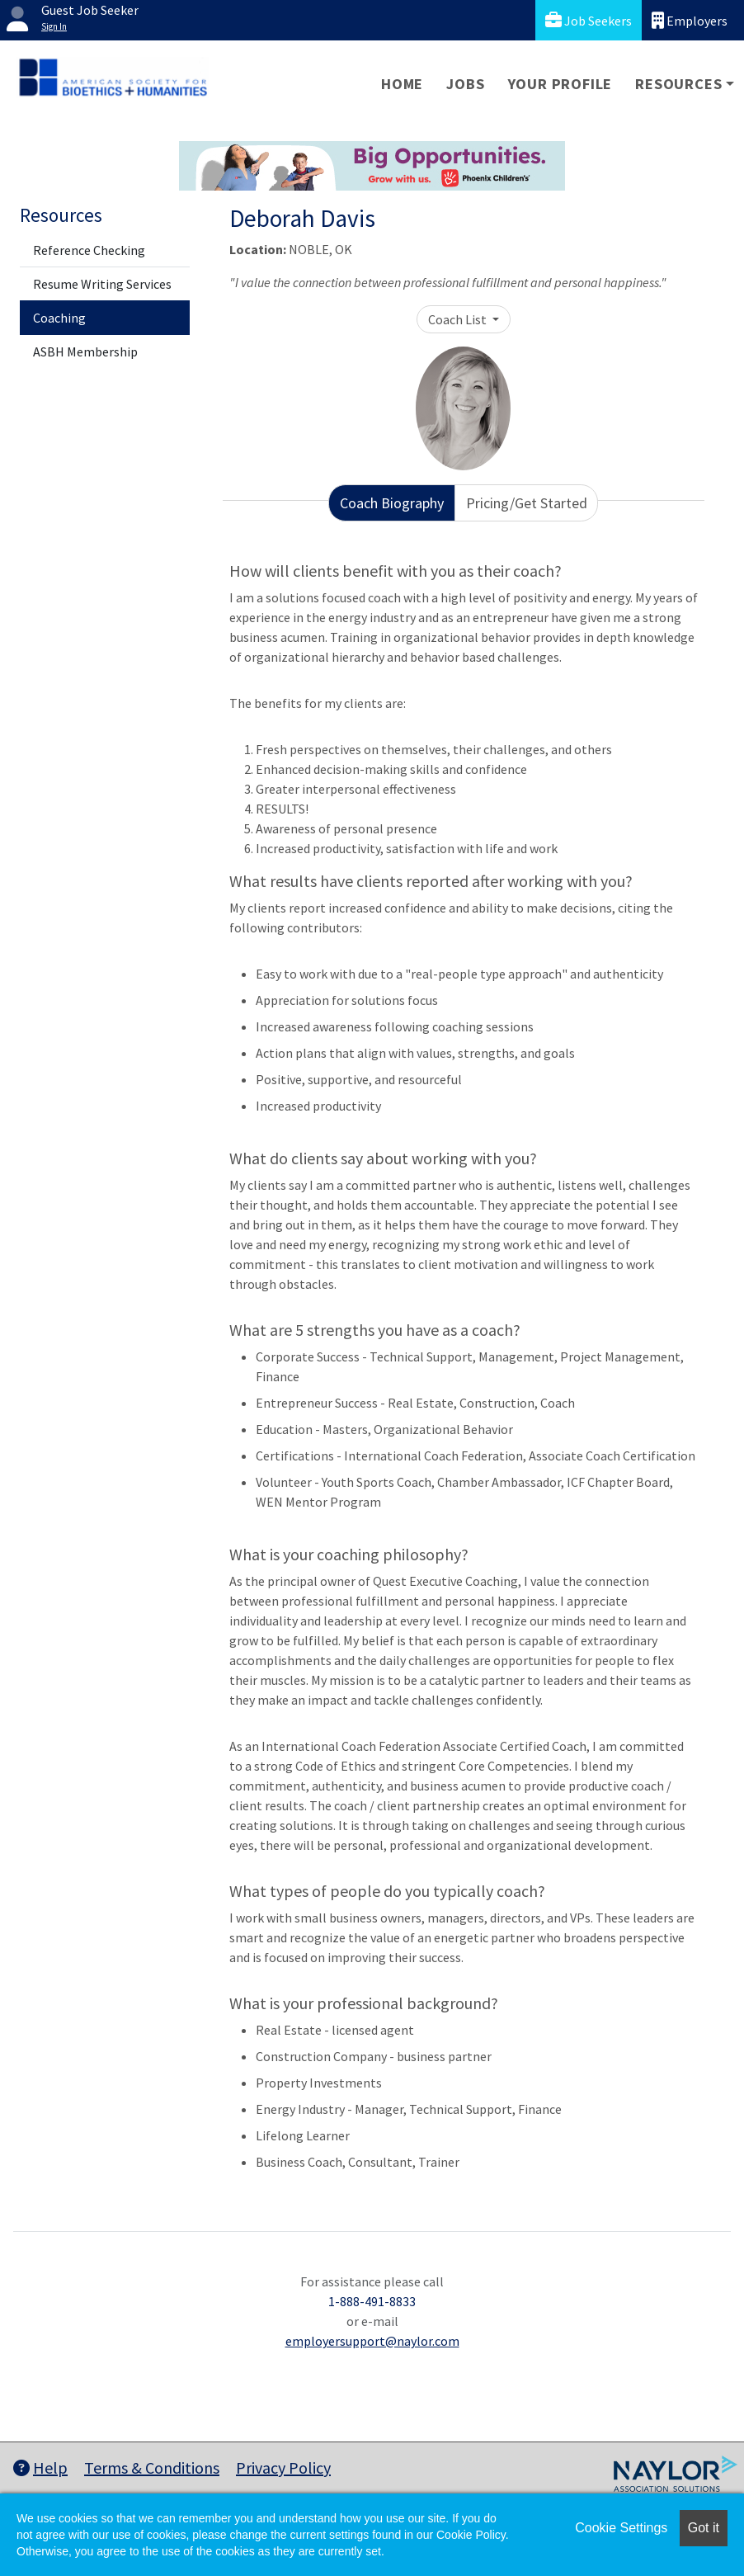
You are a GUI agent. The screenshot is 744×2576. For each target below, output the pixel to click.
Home (402, 83)
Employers (690, 20)
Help (40, 2467)
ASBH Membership (85, 351)
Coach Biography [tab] (392, 502)
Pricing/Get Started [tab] (526, 502)
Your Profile (560, 83)
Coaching (59, 317)
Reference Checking (89, 250)
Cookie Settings (621, 2528)
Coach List (458, 319)
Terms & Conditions (151, 2467)
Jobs (465, 83)
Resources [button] (678, 83)
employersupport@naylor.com (372, 2341)
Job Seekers (588, 20)
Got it (703, 2528)
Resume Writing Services (102, 284)
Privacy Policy (283, 2467)
